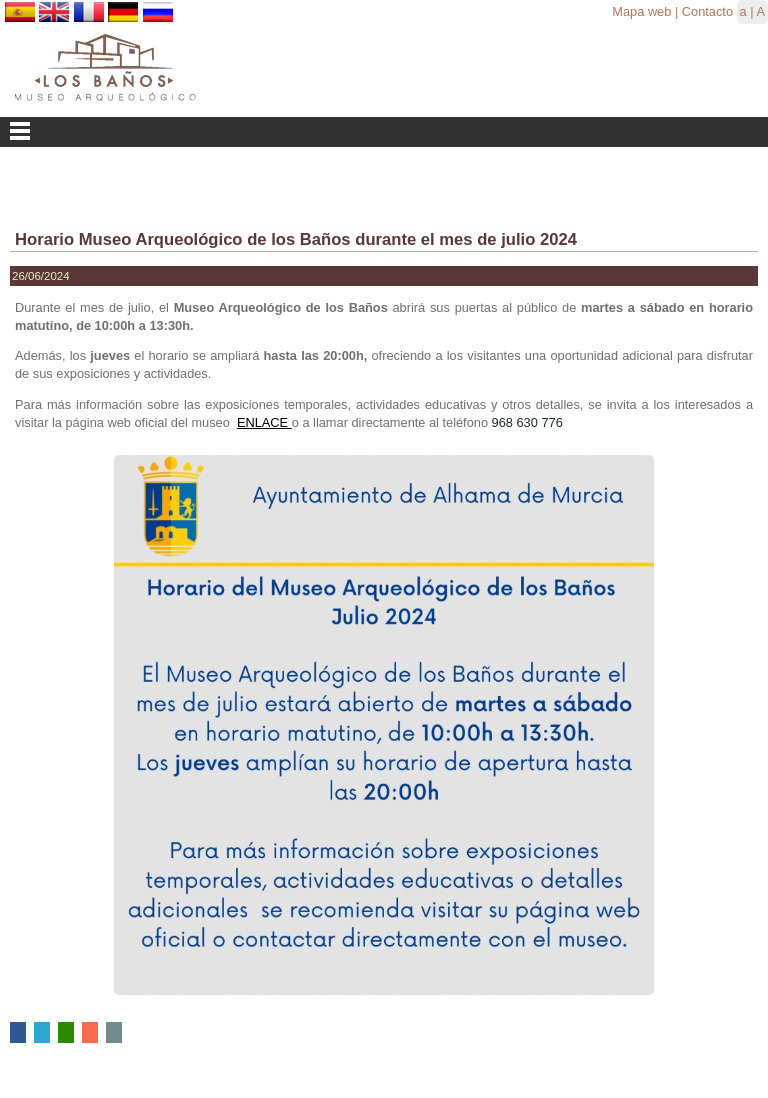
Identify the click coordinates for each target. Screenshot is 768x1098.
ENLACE (264, 422)
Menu (384, 132)
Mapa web (641, 11)
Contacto (707, 11)
